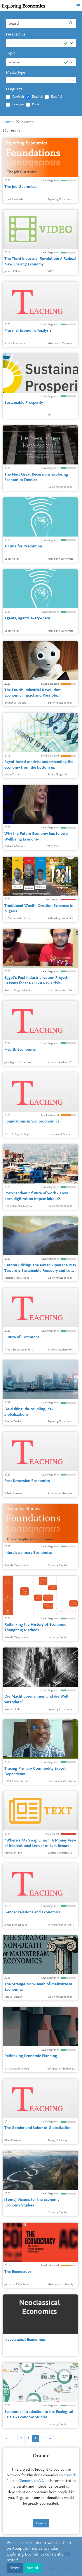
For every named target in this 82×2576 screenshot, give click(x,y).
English (37, 96)
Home (8, 122)
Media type (15, 73)
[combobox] (41, 80)
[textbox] (41, 80)
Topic (10, 53)
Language (14, 89)
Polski (36, 104)
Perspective (15, 34)
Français (18, 104)
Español (56, 96)
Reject (14, 2568)
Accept (32, 2568)
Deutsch (18, 96)
